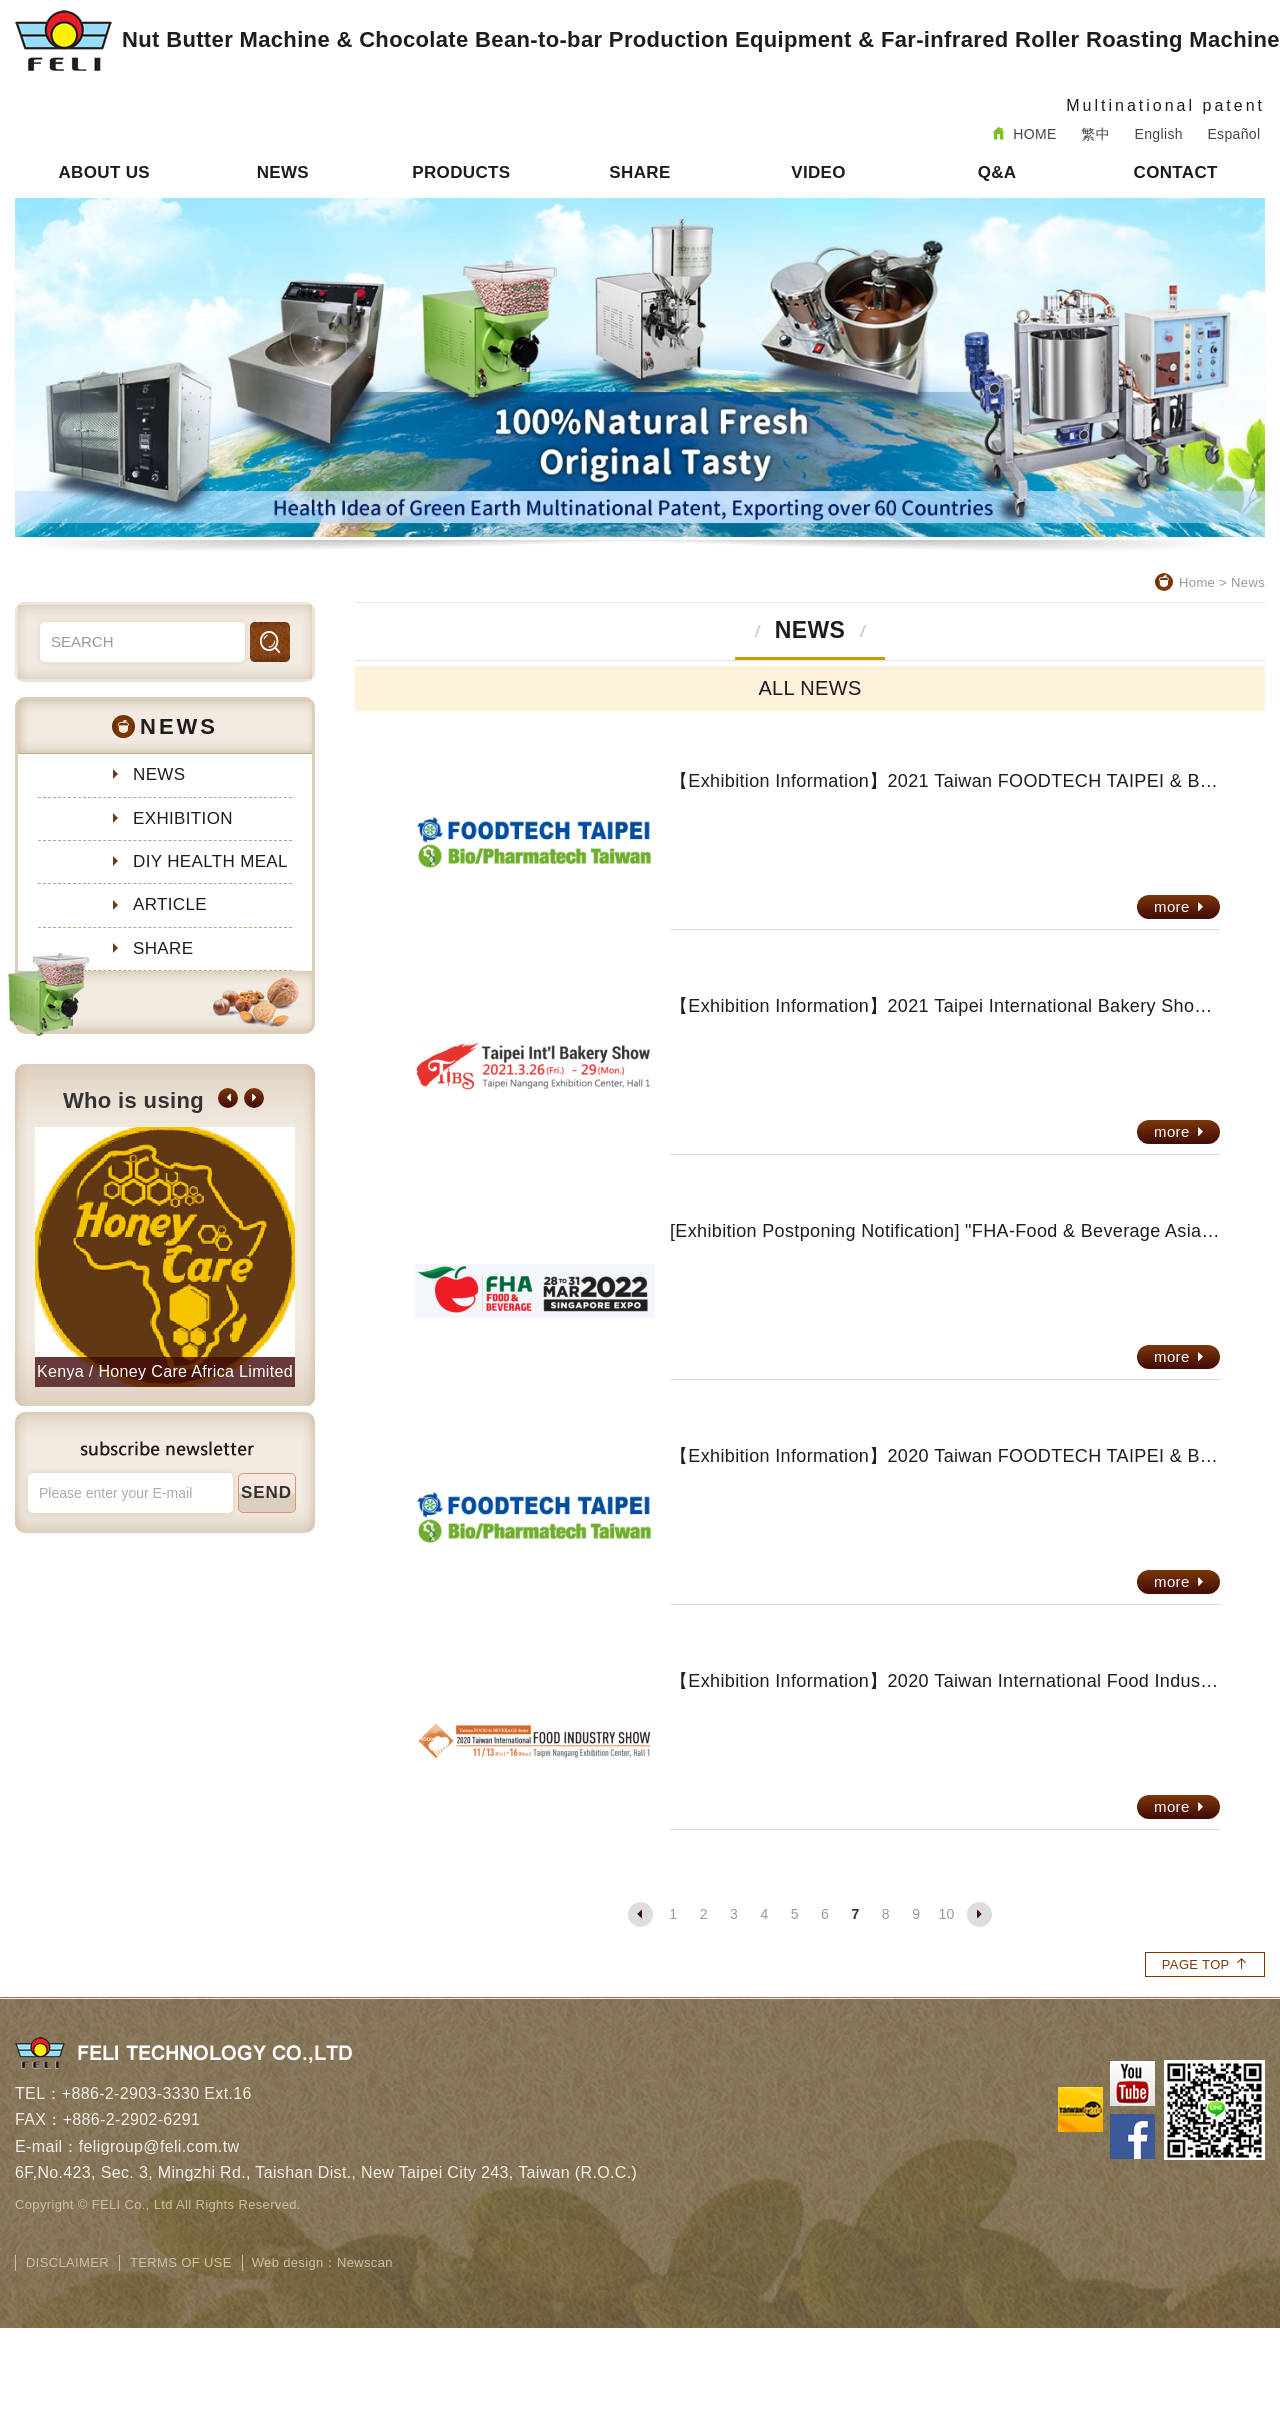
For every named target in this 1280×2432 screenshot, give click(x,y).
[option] (165, 1257)
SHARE (639, 172)
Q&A (997, 172)
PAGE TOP (1205, 1964)
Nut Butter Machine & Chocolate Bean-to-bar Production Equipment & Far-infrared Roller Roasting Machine (647, 41)
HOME (1025, 134)
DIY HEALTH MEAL (210, 861)
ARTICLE (170, 904)
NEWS (283, 172)
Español (1233, 134)
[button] (228, 1098)
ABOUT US (104, 172)
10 (946, 1914)
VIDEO (818, 172)
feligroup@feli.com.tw (159, 2146)
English (1159, 134)
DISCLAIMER (67, 2262)
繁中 (1095, 134)
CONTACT (1176, 172)
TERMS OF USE (181, 2262)
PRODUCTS (461, 172)
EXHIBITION (183, 818)
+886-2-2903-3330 (131, 2093)
